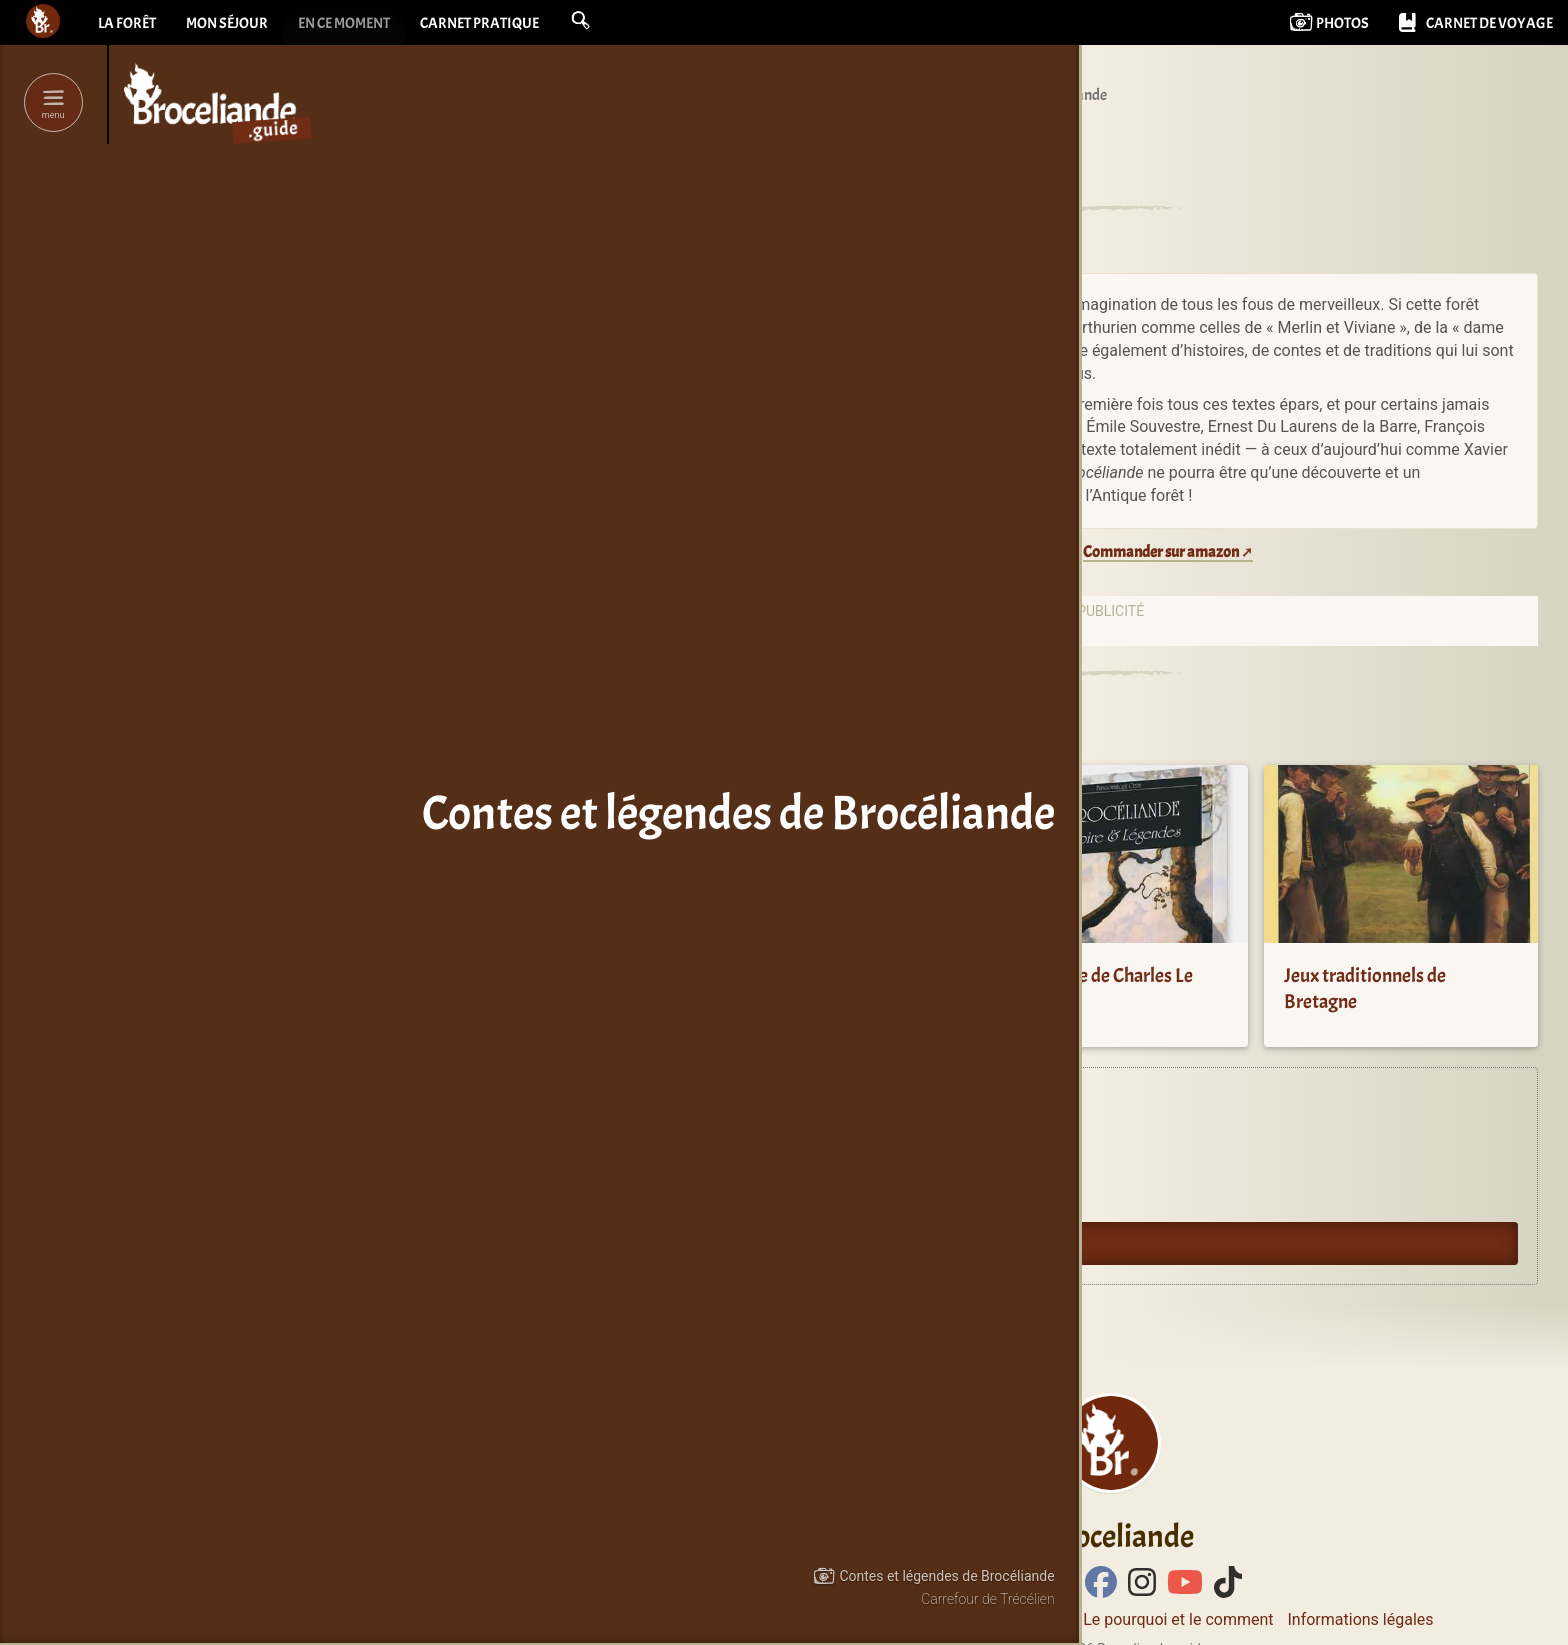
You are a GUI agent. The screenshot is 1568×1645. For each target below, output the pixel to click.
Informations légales (1360, 1619)
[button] (608, 22)
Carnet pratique (503, 25)
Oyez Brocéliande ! (775, 1198)
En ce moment (359, 25)
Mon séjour (234, 25)
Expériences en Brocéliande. (804, 1108)
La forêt (129, 25)
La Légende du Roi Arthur (801, 975)
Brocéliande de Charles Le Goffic (1093, 988)
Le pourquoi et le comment (1178, 1619)
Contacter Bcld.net (1003, 1619)
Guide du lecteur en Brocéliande (815, 1243)
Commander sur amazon (1161, 552)
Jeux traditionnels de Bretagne (1365, 988)
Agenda (742, 1153)
